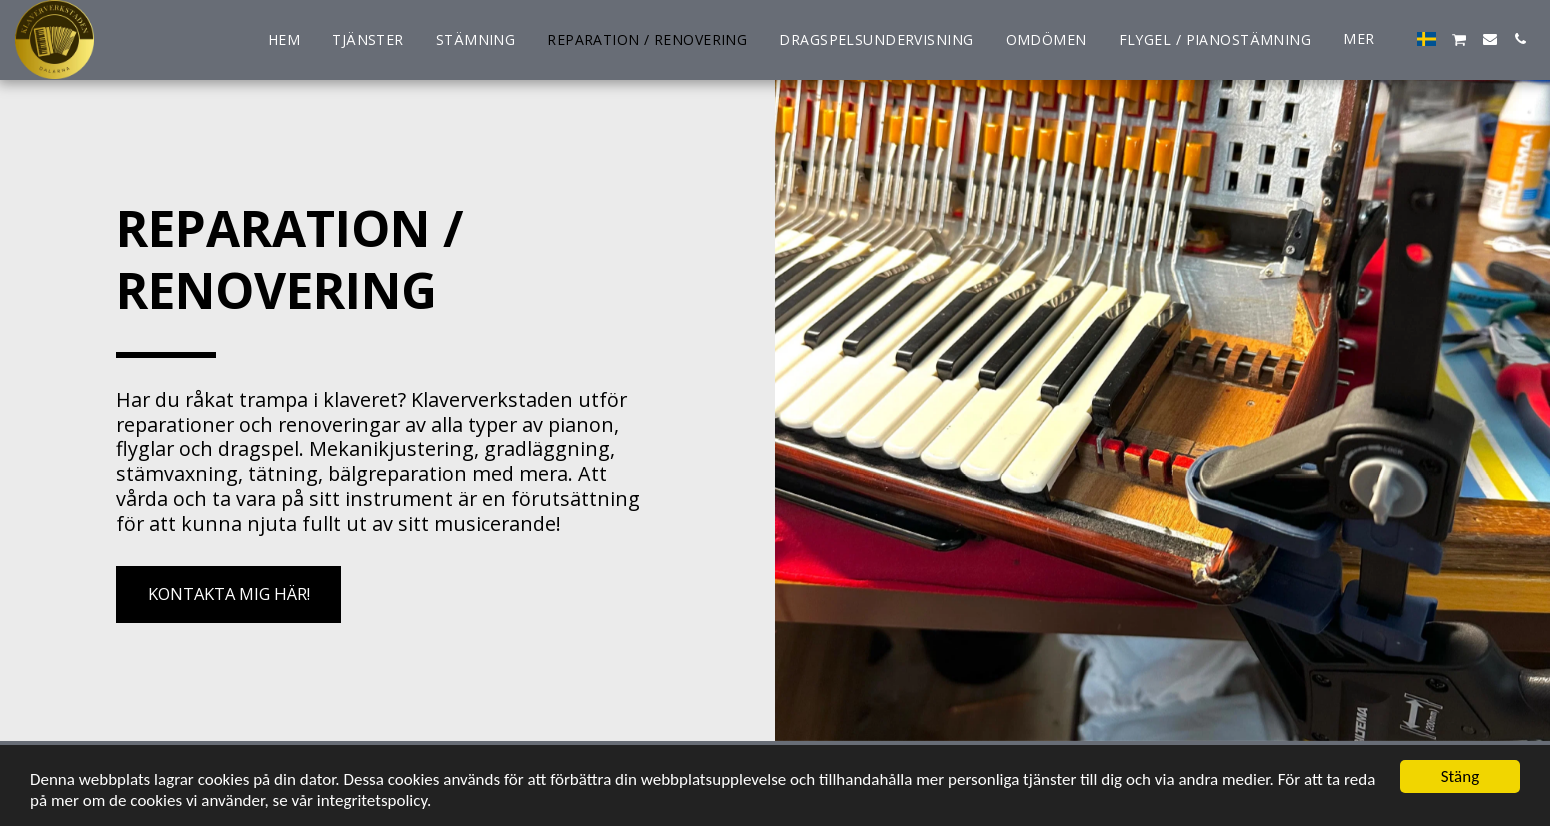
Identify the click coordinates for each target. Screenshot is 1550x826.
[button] (1459, 39)
